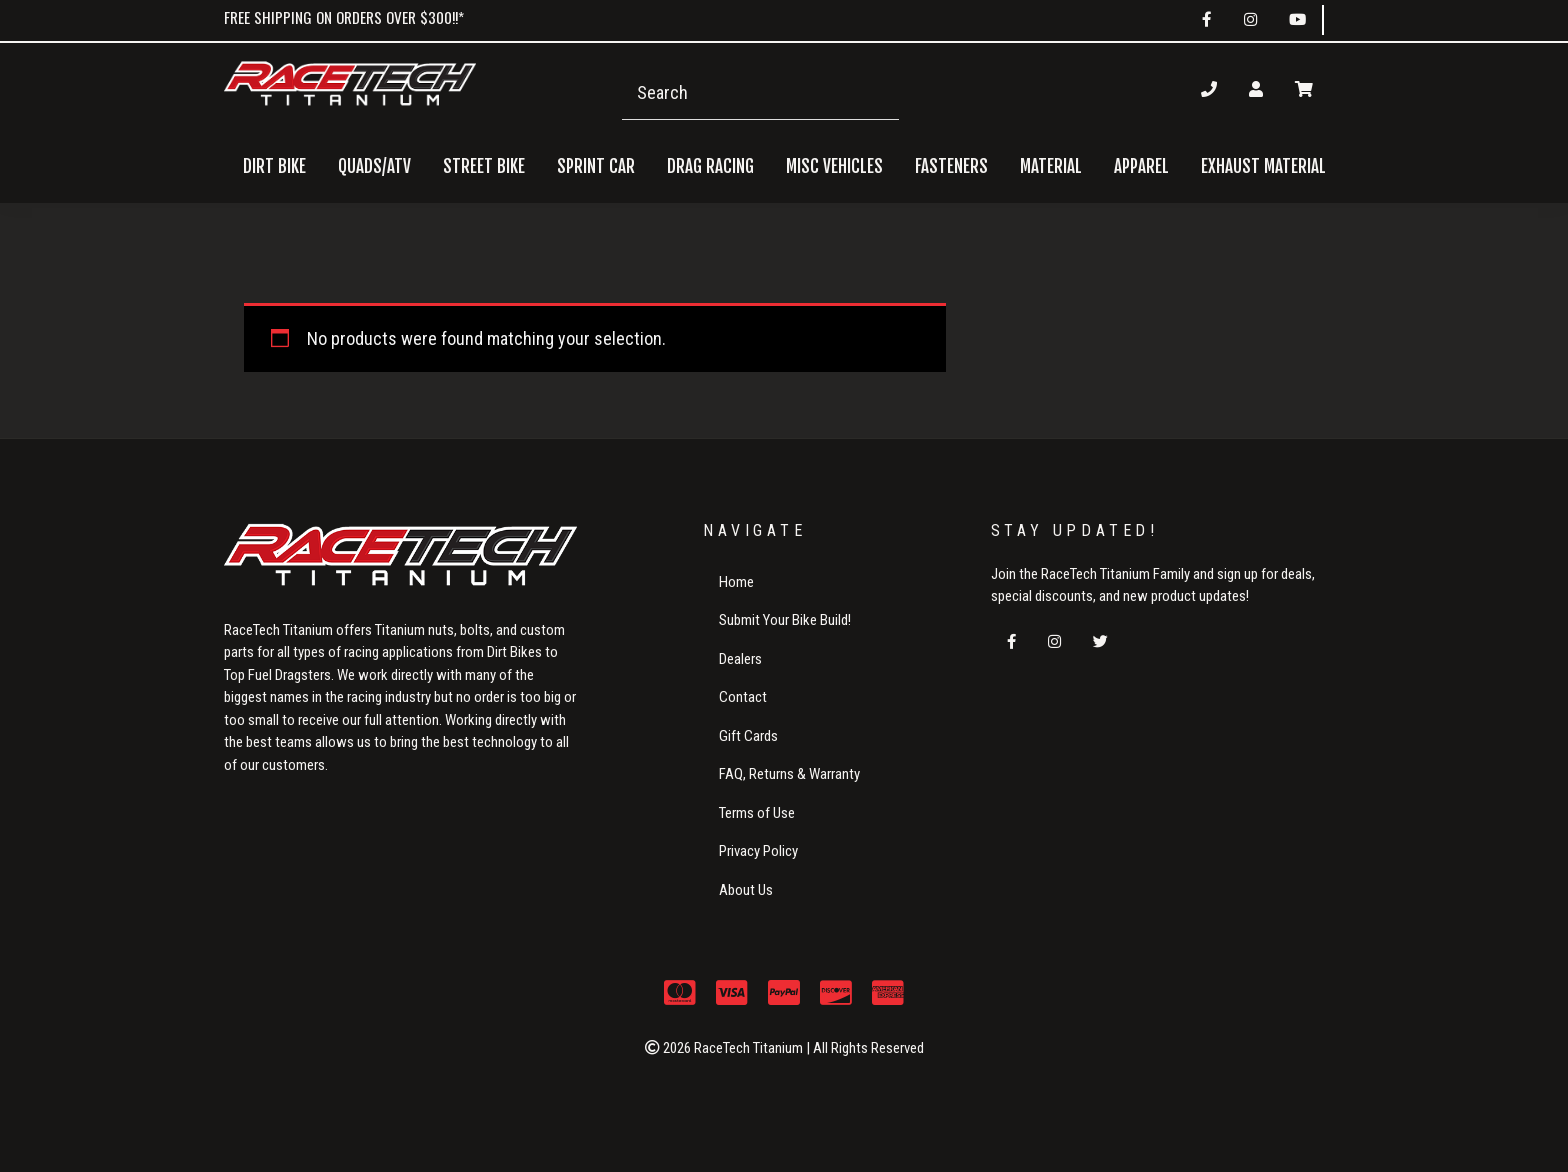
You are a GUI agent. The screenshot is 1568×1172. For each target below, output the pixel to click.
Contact (743, 697)
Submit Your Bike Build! (785, 620)
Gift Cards (748, 736)
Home (736, 582)
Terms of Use (757, 813)
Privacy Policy (758, 851)
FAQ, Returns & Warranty (789, 774)
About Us (746, 890)
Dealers (740, 659)
